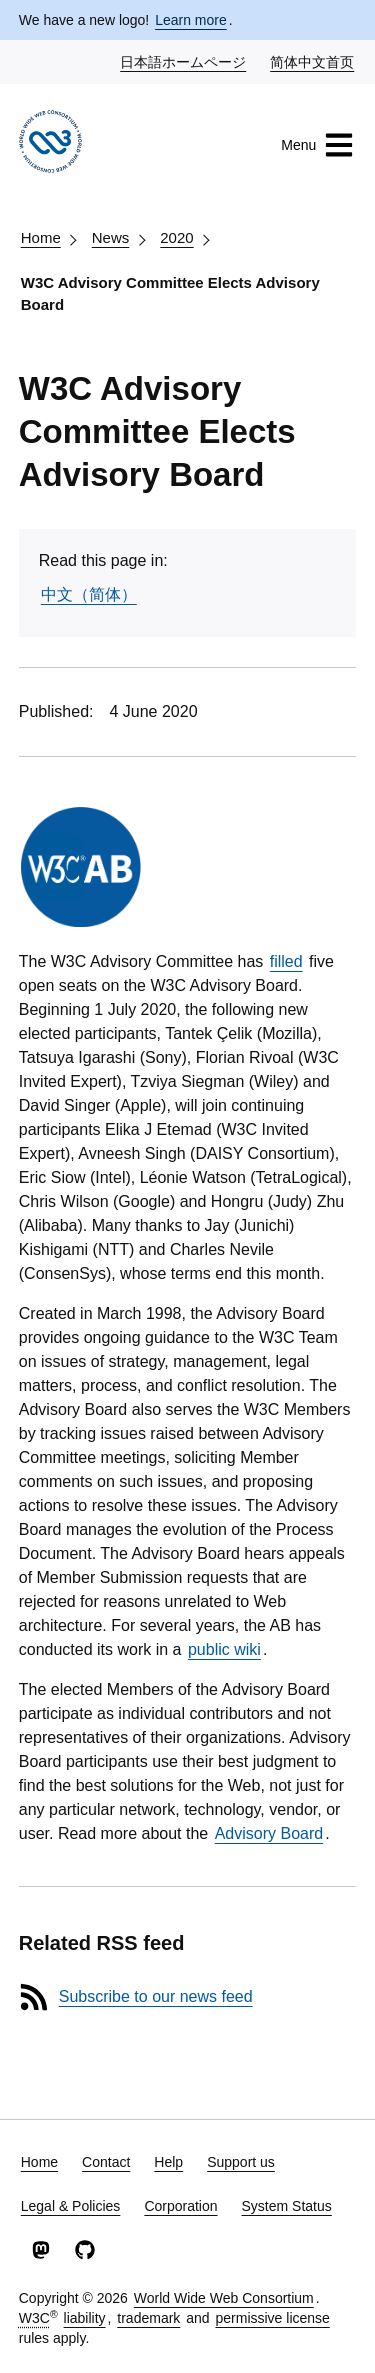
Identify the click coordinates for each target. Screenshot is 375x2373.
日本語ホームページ (184, 61)
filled (286, 961)
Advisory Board (269, 1833)
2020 (176, 237)
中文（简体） (89, 594)
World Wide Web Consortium (224, 2298)
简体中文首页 (313, 61)
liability (85, 2318)
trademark (148, 2318)
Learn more (191, 20)
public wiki (224, 1649)
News (111, 237)
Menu (317, 145)
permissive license (272, 2318)
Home (41, 237)
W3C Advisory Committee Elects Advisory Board (170, 294)
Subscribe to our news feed (156, 1996)
